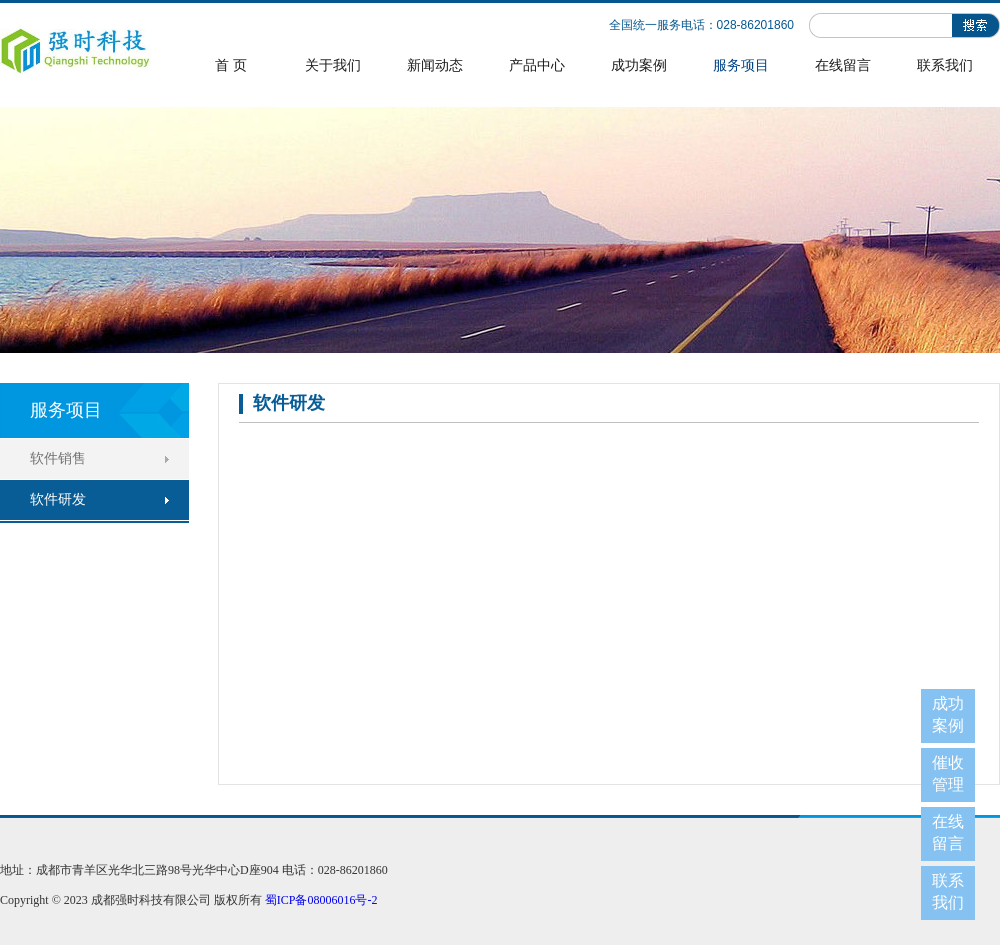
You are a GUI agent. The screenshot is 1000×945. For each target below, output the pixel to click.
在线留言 (843, 65)
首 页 (231, 65)
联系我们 (945, 65)
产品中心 (537, 65)
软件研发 (58, 499)
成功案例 (639, 65)
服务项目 (741, 65)
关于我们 (333, 65)
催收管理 (948, 773)
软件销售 (58, 458)
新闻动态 (435, 65)
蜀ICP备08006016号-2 (321, 900)
